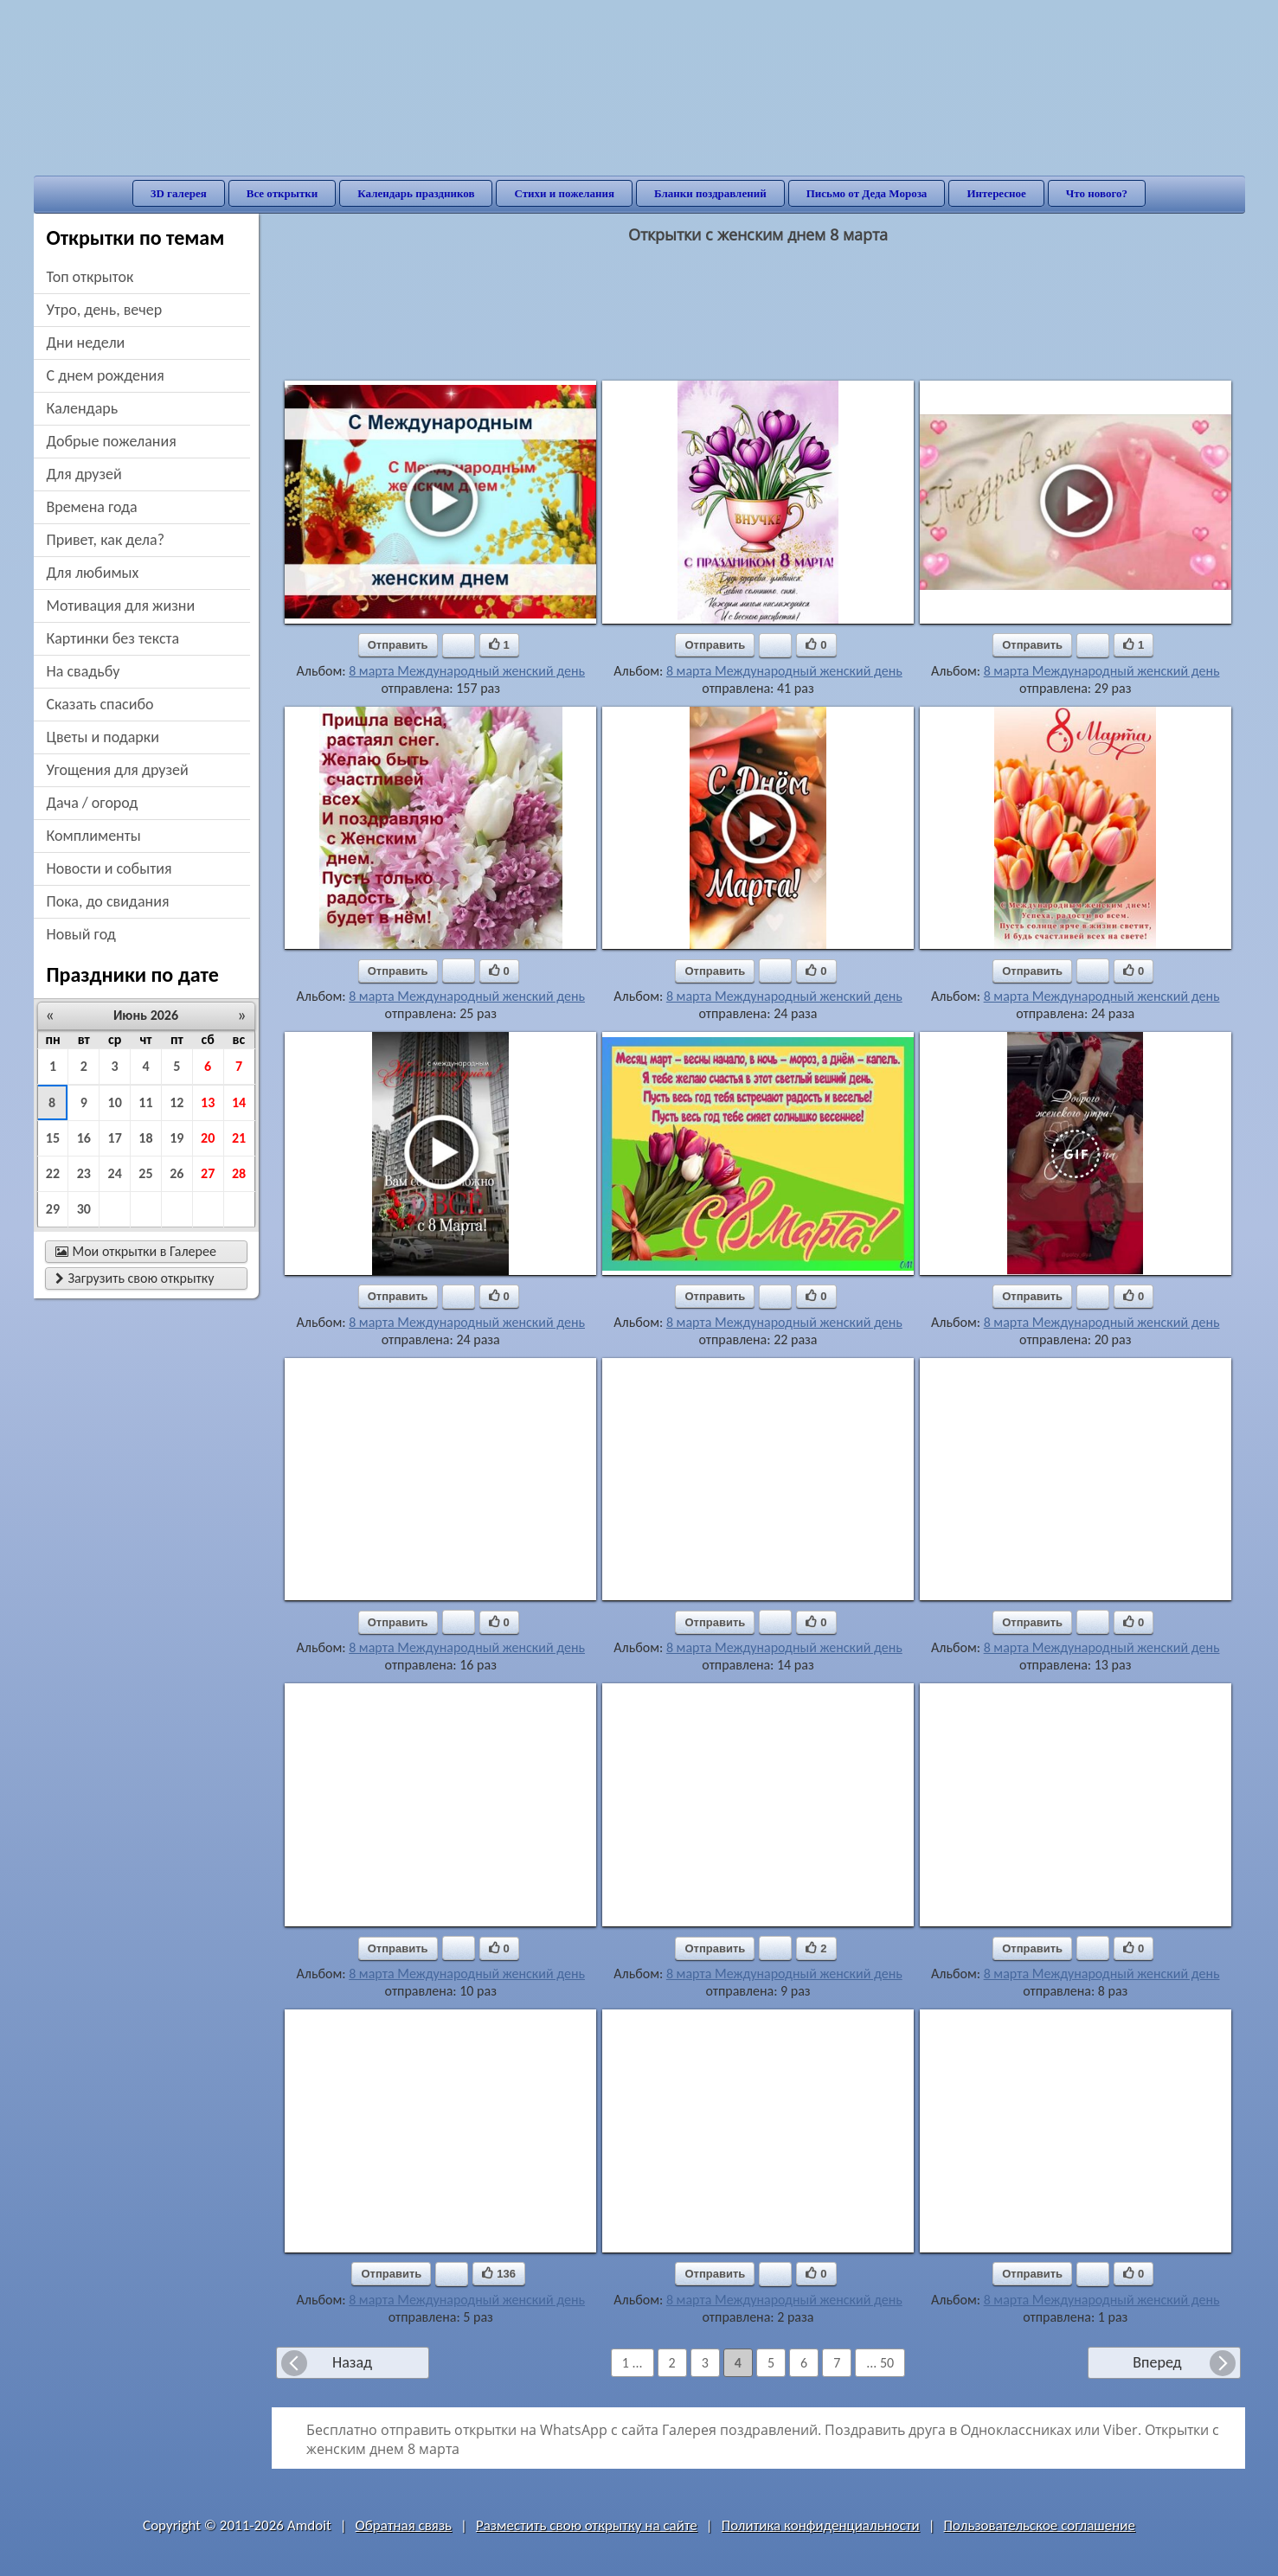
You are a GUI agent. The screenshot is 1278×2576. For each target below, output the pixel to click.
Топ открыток (90, 276)
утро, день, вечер (105, 309)
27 (208, 1173)
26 (176, 1173)
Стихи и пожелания (564, 193)
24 (115, 1173)
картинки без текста (113, 638)
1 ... (632, 2363)
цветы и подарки (103, 737)
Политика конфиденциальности (821, 2525)
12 (176, 1102)
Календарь (83, 408)
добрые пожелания (112, 441)
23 (84, 1173)
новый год (81, 934)
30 (84, 1209)
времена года (92, 506)
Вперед (1157, 2362)
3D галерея (179, 193)
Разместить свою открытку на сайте (586, 2525)
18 (145, 1138)
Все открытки (282, 193)
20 (208, 1138)
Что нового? (1096, 193)
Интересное (996, 193)
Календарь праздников (415, 193)
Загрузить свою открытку (135, 1278)
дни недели (86, 342)
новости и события (109, 868)
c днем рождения (105, 375)
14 (239, 1102)
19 (176, 1138)
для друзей (84, 474)
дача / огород (92, 802)
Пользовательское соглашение (1039, 2525)
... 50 (880, 2363)
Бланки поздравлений (710, 193)
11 (145, 1102)
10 (115, 1102)
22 (53, 1173)
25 (145, 1173)
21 (239, 1138)
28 (239, 1173)
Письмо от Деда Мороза (867, 193)
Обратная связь (404, 2525)
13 (208, 1102)
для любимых (93, 572)
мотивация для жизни (121, 605)
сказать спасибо (100, 704)
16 (84, 1138)
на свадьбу (83, 671)
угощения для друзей (118, 769)
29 (53, 1209)
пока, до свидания (108, 901)
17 (115, 1138)
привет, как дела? (106, 539)
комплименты (94, 835)
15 (53, 1138)
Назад (352, 2362)
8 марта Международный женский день (467, 671)
